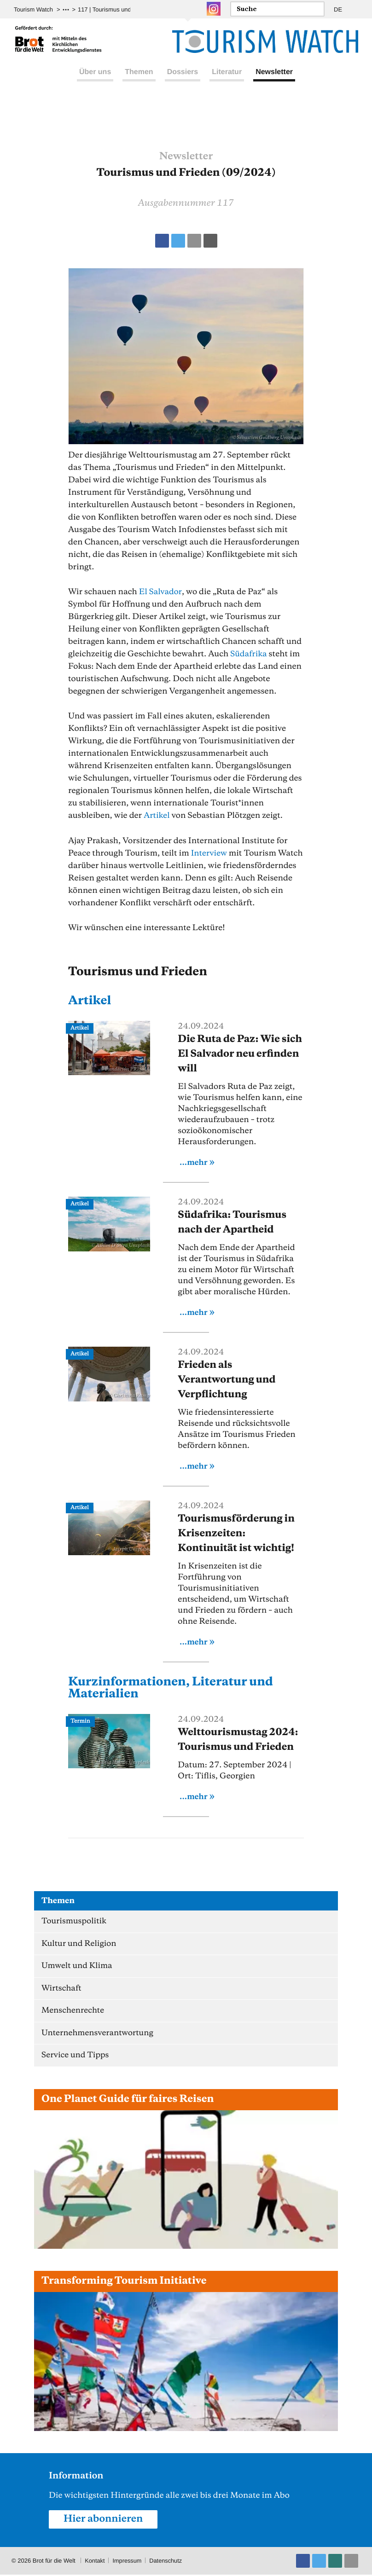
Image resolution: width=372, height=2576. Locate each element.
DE (338, 9)
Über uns (95, 82)
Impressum (127, 2562)
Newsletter (274, 82)
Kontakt (95, 2562)
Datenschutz (167, 2562)
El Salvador (160, 592)
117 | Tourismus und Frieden (116, 9)
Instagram (214, 9)
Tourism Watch (33, 9)
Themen (139, 82)
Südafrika (248, 654)
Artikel (157, 815)
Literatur (227, 82)
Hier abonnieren (104, 2520)
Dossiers (182, 82)
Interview (209, 853)
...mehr (193, 1162)
